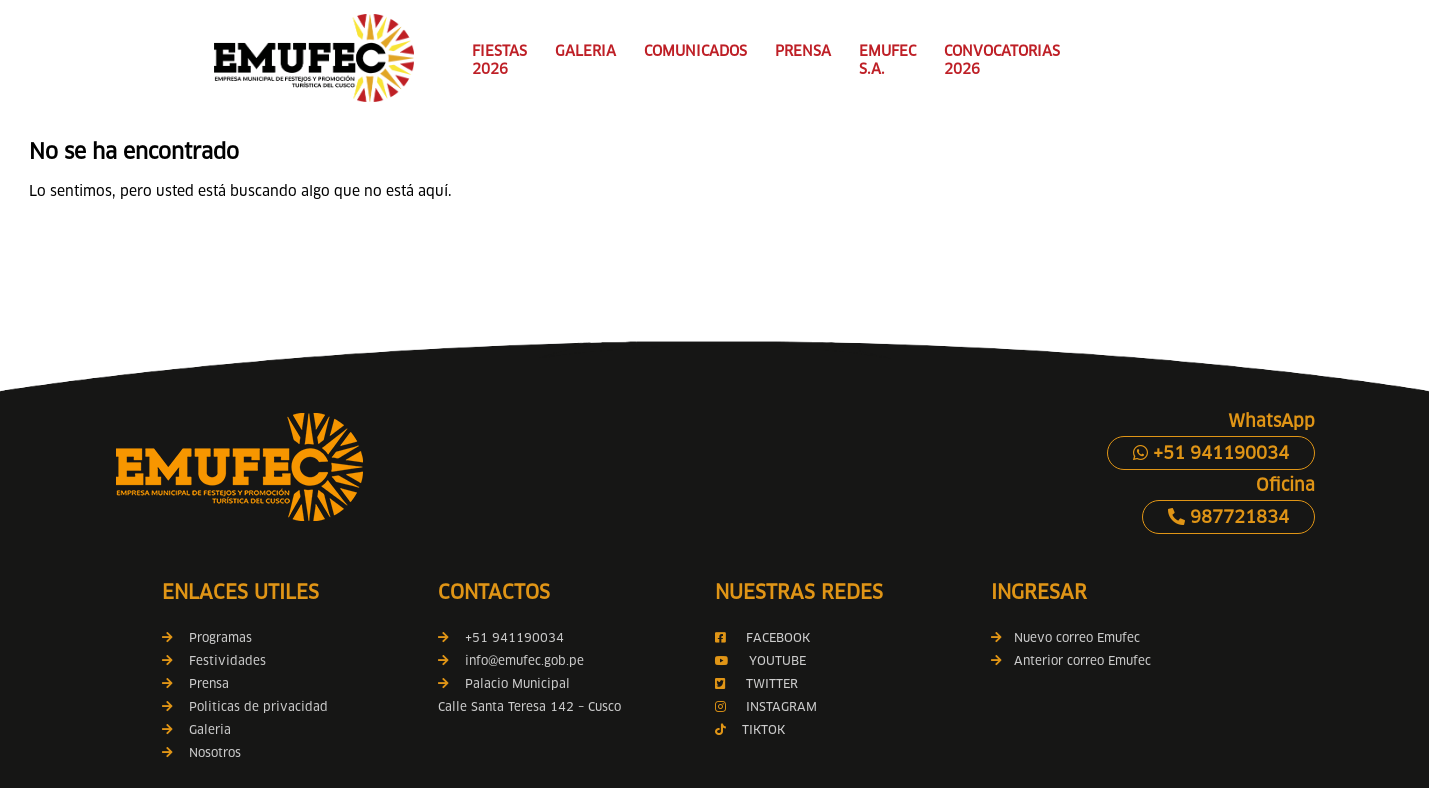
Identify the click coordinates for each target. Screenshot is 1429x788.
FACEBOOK (778, 637)
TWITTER (772, 683)
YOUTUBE (777, 660)
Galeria (210, 729)
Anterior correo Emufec (1071, 660)
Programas (220, 637)
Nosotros (215, 752)
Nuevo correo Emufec (1065, 637)
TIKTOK (763, 729)
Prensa (209, 683)
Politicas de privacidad (258, 706)
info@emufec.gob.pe (524, 660)
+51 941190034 (1211, 453)
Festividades (227, 660)
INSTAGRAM (779, 706)
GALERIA (585, 51)
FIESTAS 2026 (499, 60)
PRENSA (803, 51)
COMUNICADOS (695, 51)
